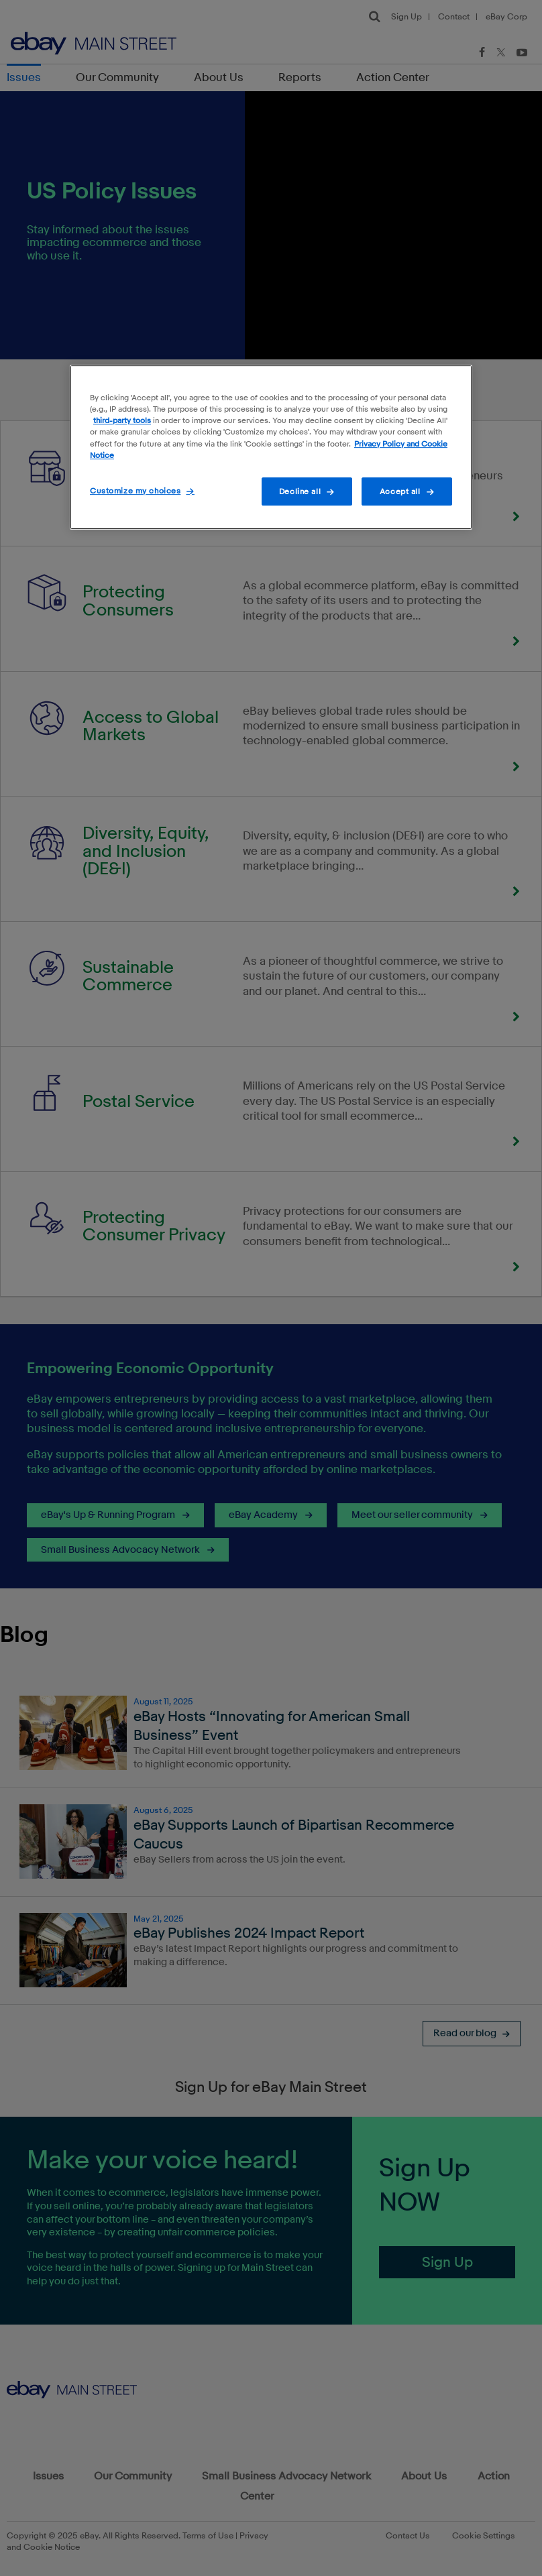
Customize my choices (135, 490)
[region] (271, 447)
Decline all (300, 491)
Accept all (400, 491)
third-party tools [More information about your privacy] (122, 421)
